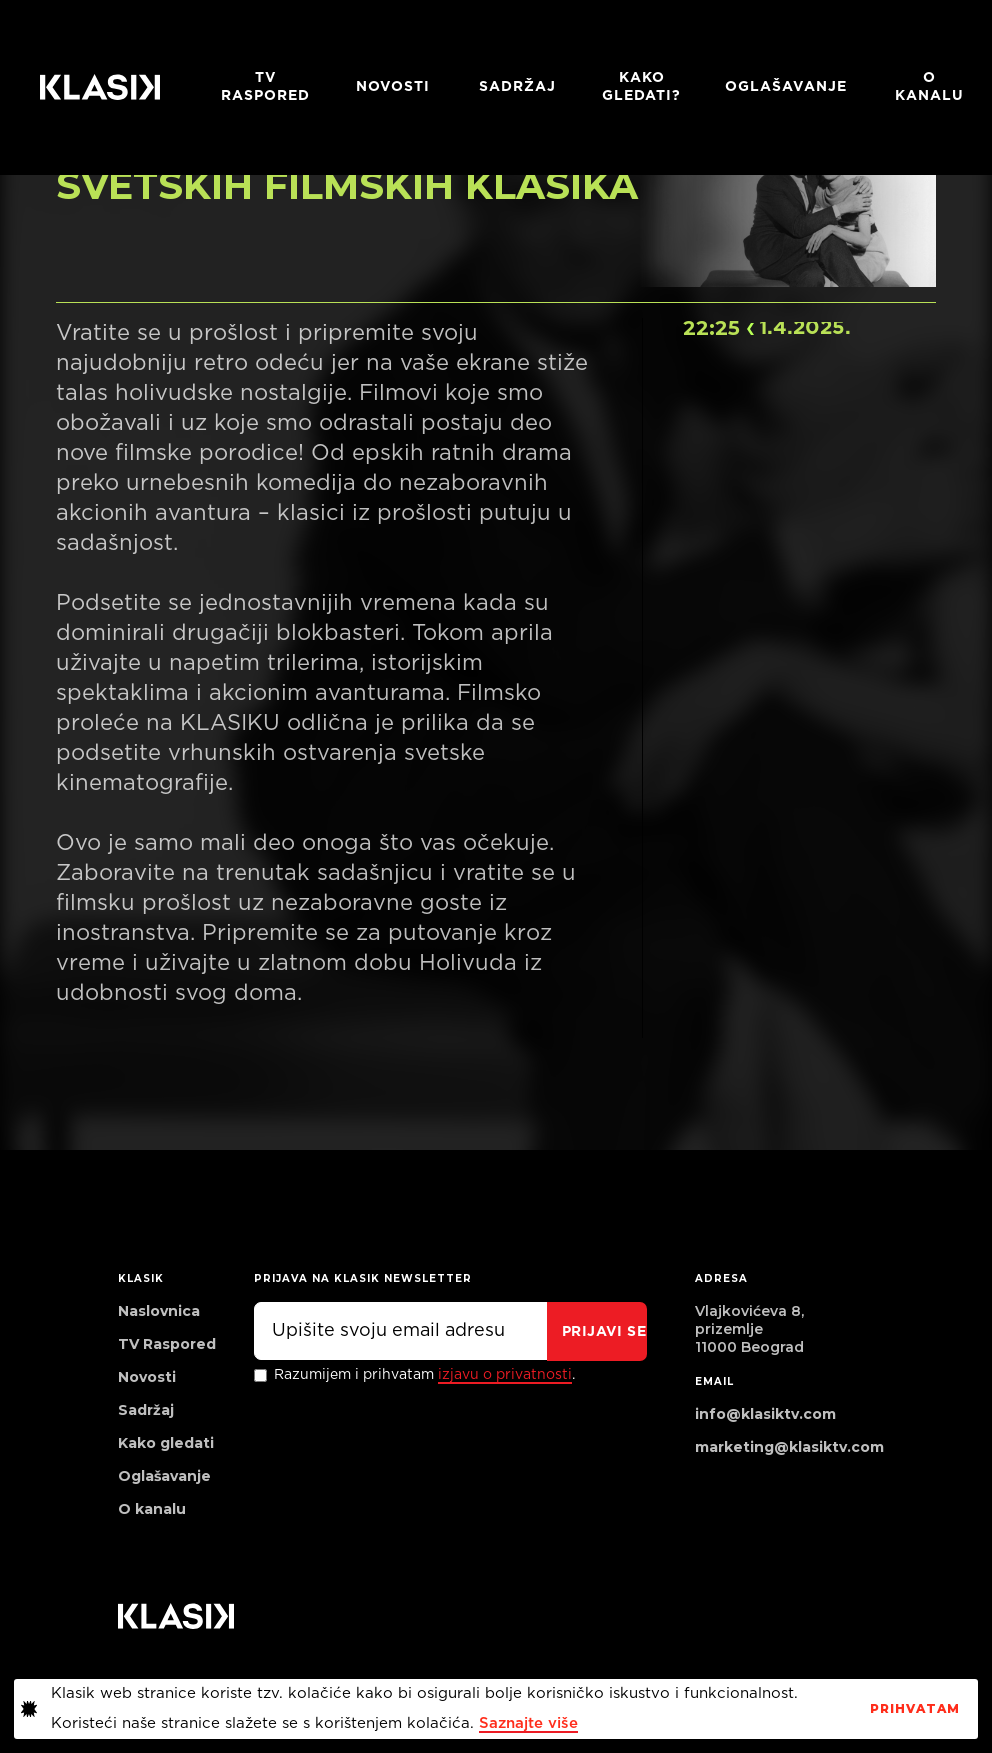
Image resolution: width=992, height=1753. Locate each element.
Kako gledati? (641, 87)
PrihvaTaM (915, 1709)
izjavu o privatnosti (505, 1375)
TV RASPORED (265, 87)
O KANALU (929, 87)
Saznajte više (528, 1723)
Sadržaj (517, 87)
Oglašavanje (786, 87)
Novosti (393, 87)
